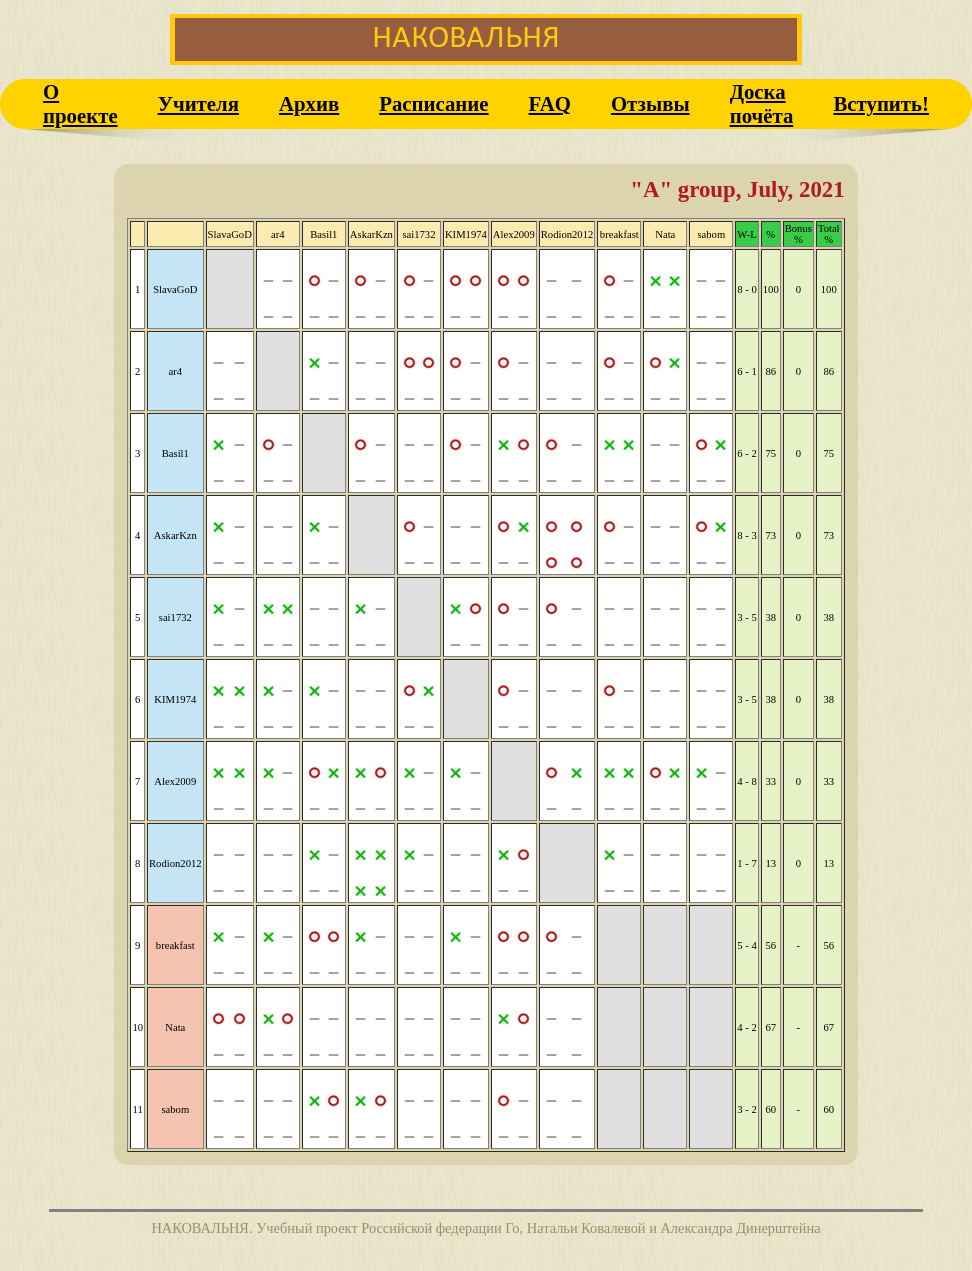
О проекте (80, 103)
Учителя (198, 103)
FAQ (550, 103)
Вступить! (881, 103)
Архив (309, 103)
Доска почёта (762, 103)
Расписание (433, 103)
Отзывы (650, 103)
